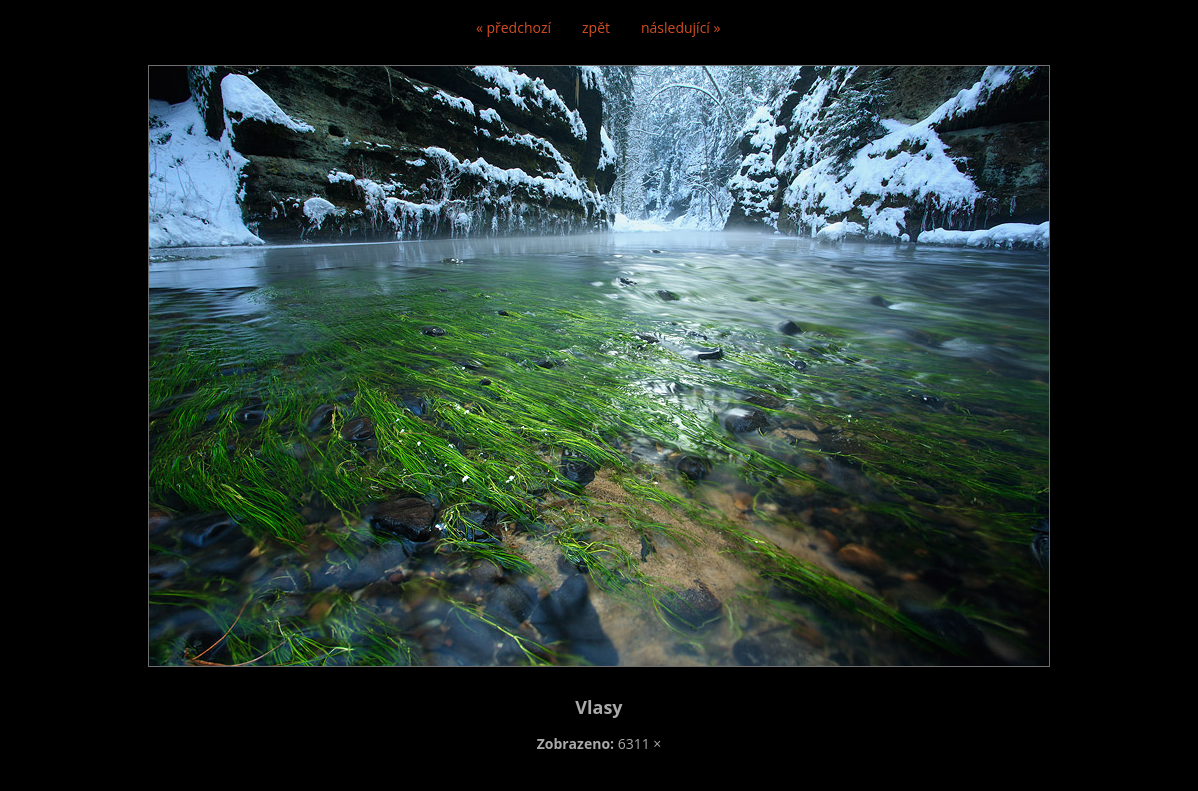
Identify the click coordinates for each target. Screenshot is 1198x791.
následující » (680, 27)
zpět (596, 27)
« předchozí (513, 27)
